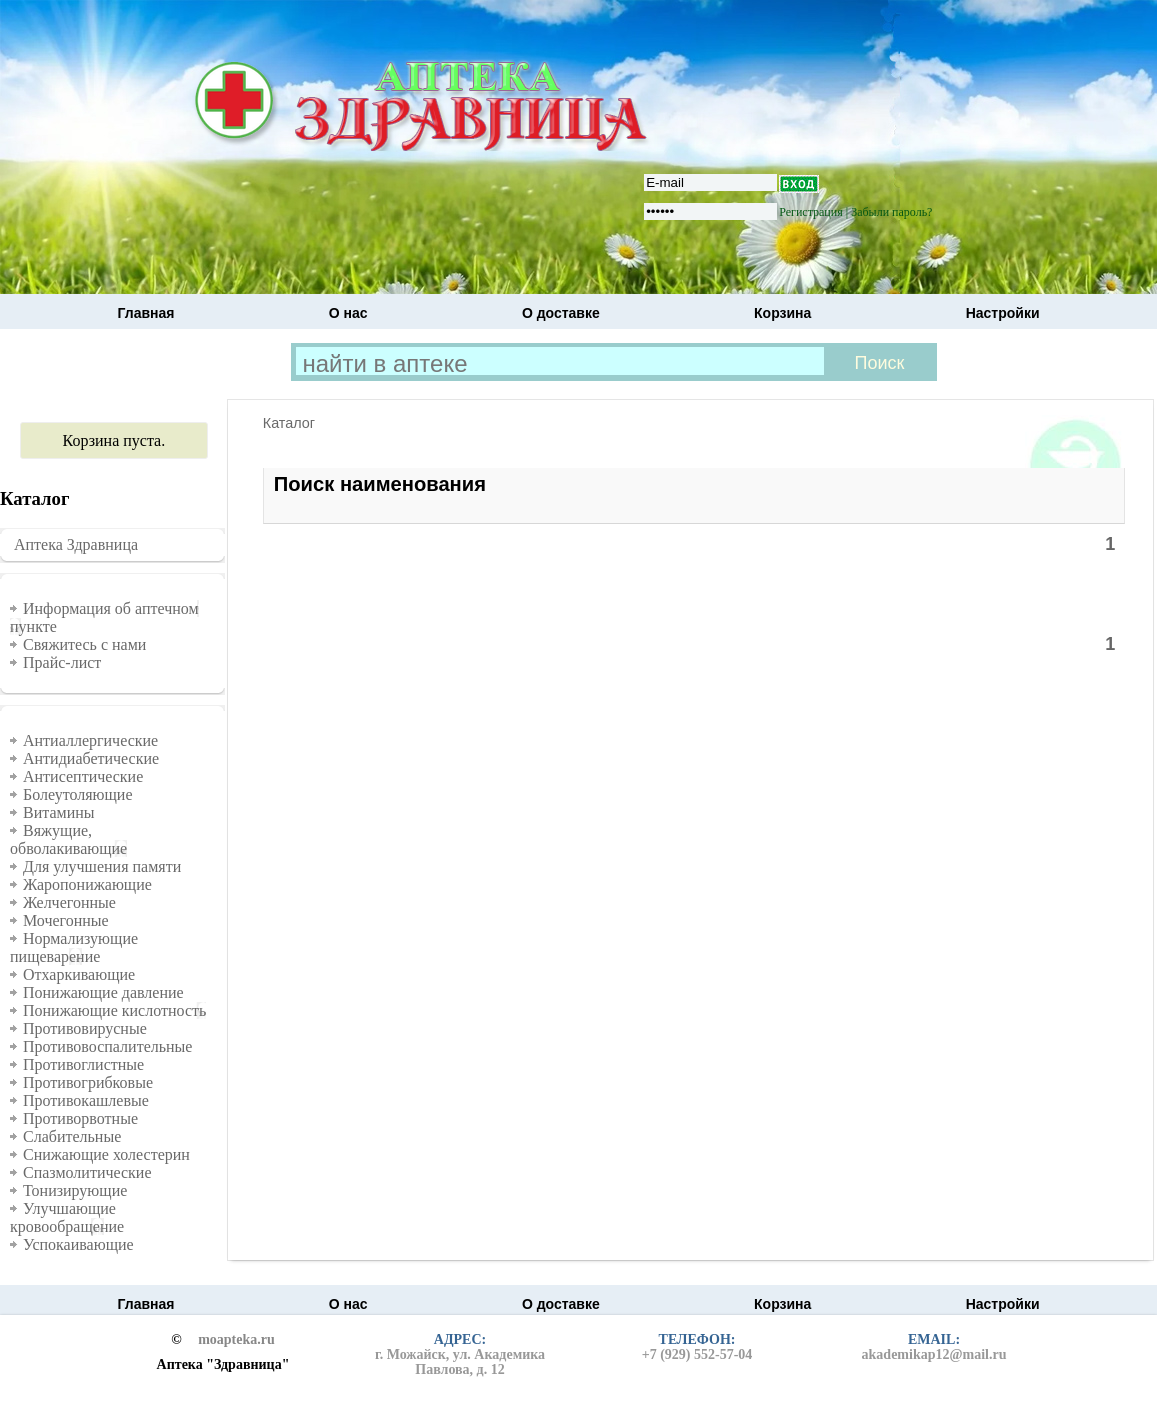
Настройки (1003, 313)
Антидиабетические (91, 758)
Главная (146, 313)
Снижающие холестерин (106, 1154)
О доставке (561, 313)
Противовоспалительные (107, 1046)
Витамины (59, 812)
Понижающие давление (103, 992)
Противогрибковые (88, 1082)
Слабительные (72, 1136)
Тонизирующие (75, 1190)
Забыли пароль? (891, 212)
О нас (348, 313)
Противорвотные (80, 1118)
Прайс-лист (62, 662)
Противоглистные (83, 1064)
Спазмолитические (87, 1172)
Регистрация (811, 212)
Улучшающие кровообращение (67, 1217)
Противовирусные (85, 1028)
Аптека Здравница (76, 544)
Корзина (782, 313)
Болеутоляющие (78, 794)
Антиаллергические (90, 740)
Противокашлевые (86, 1100)
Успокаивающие (78, 1244)
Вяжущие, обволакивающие (68, 839)
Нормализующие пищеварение (74, 947)
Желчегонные (69, 902)
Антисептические (83, 776)
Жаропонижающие (87, 884)
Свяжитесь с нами (84, 644)
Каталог (289, 423)
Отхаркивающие (79, 974)
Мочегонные (66, 920)
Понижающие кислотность (114, 1010)
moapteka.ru (236, 1340)
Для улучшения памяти (102, 866)
